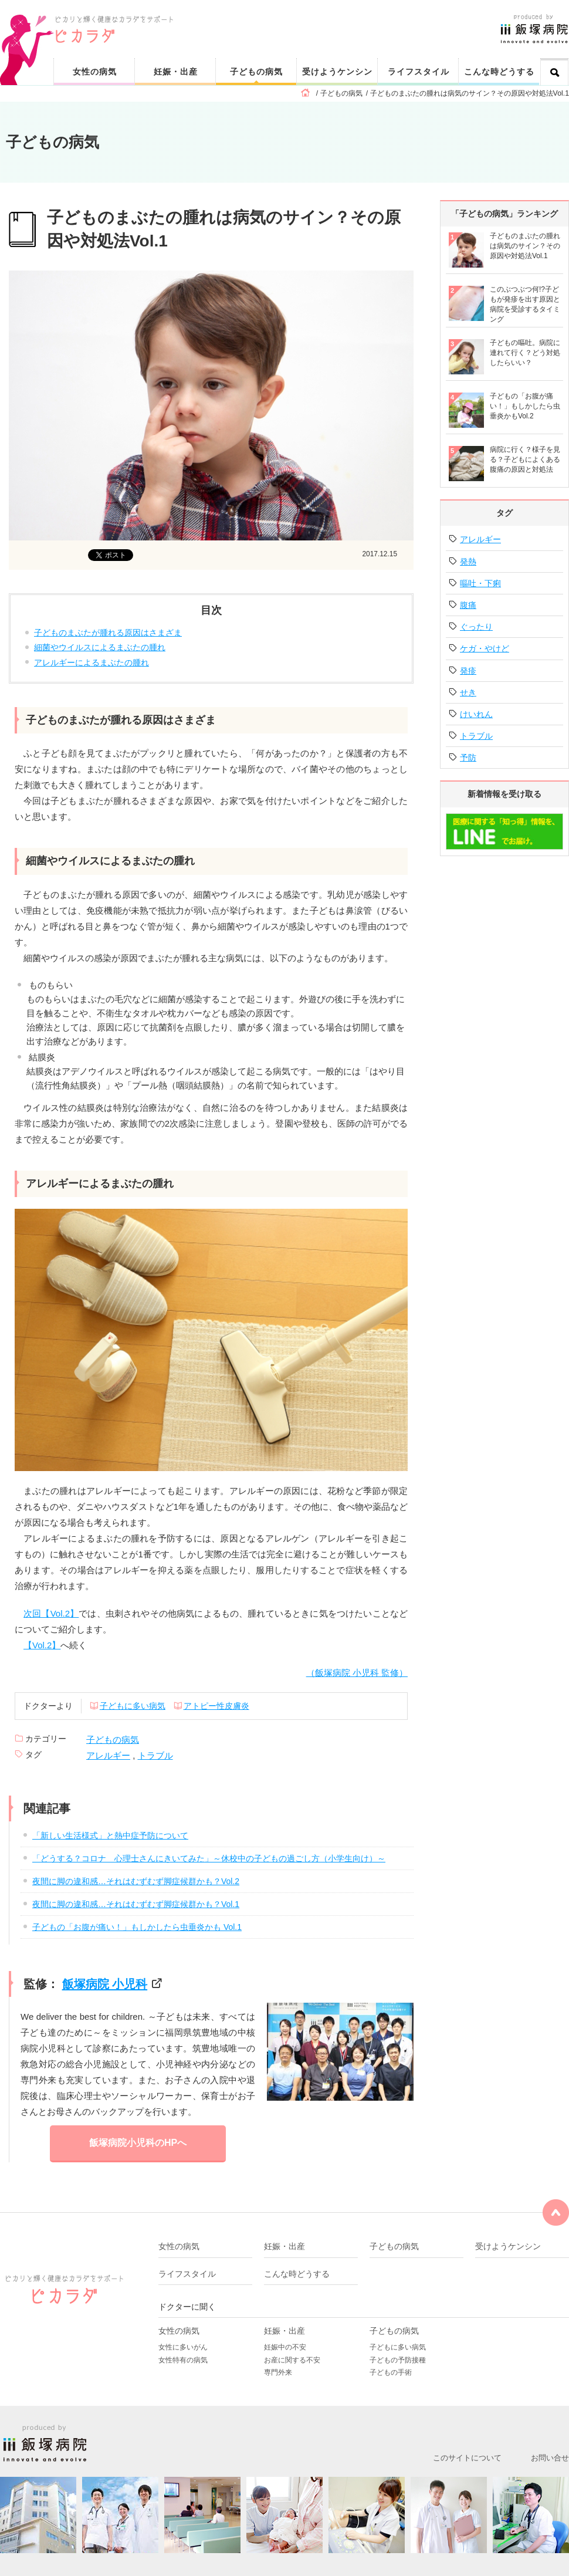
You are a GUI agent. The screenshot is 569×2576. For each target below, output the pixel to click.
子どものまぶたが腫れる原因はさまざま (108, 632)
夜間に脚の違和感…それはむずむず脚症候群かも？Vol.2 (135, 1881)
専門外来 (278, 2372)
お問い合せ (550, 2457)
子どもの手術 (391, 2372)
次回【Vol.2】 (51, 1613)
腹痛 (468, 605)
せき (468, 692)
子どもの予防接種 (398, 2360)
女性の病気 (95, 71)
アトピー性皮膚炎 (216, 1705)
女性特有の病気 (183, 2360)
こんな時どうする (499, 71)
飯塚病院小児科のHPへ (138, 2143)
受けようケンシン (337, 71)
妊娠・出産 (176, 71)
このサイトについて (467, 2457)
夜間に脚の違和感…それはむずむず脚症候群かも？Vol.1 (135, 1904)
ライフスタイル (418, 71)
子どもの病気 (256, 71)
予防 (468, 757)
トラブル (155, 1755)
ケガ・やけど (484, 648)
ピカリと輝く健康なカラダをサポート (312, 18)
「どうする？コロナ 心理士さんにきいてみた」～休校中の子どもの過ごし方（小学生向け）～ (208, 1858)
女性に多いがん (183, 2347)
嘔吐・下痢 (480, 583)
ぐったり (476, 626)
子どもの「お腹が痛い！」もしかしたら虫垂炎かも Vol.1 (137, 1927)
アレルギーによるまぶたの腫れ (91, 662)
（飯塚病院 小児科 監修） (357, 1673)
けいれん (476, 714)
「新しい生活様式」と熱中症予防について (110, 1835)
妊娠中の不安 (285, 2347)
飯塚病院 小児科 (105, 1983)
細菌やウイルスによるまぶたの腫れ (99, 647)
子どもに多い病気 (132, 1705)
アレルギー (108, 1755)
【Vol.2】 (41, 1645)
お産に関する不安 (292, 2360)
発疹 (468, 670)
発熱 (468, 561)
